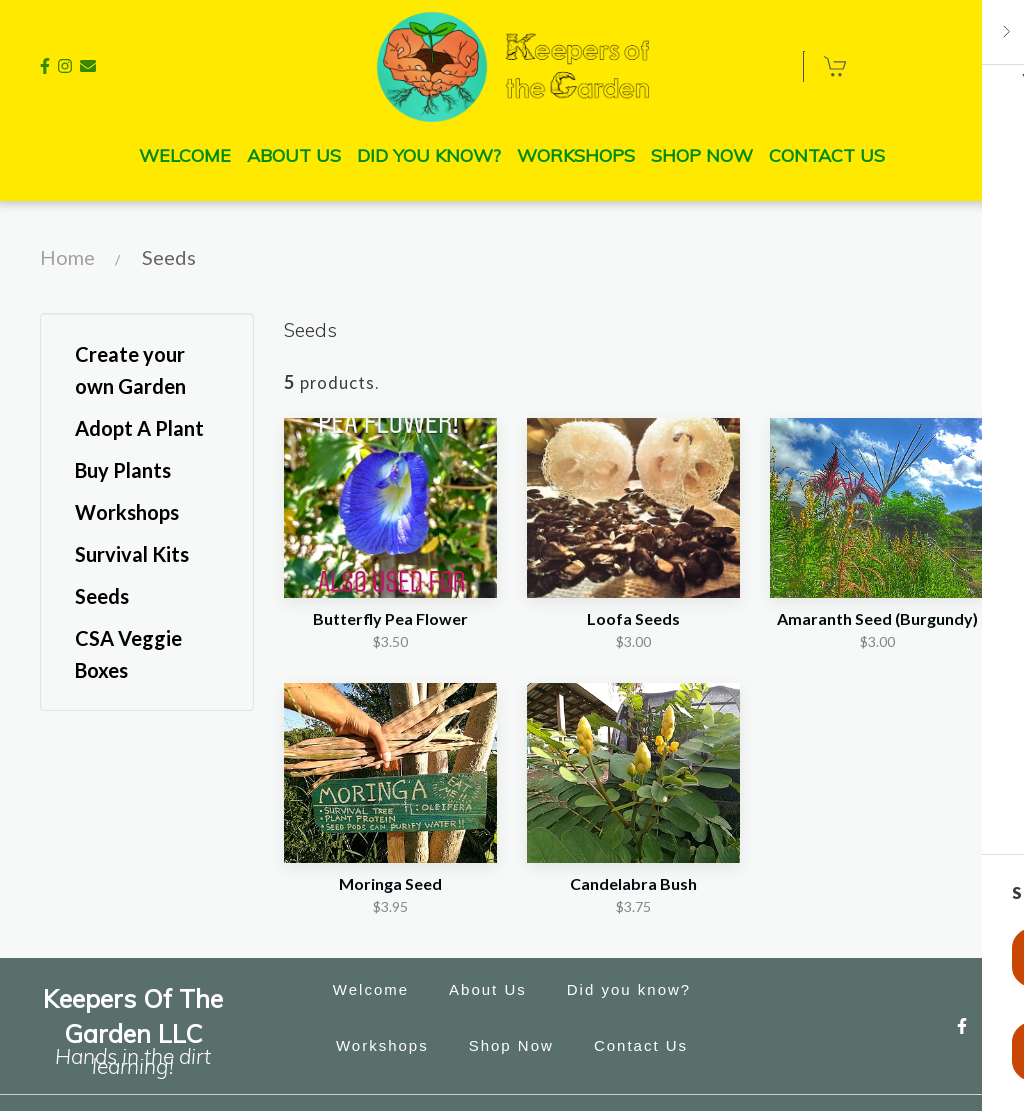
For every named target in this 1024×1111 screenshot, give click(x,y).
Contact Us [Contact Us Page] (827, 155)
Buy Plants (123, 470)
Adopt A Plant (139, 428)
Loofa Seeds (633, 618)
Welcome (377, 990)
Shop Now (517, 1046)
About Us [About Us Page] (294, 155)
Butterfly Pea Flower (390, 618)
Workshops (127, 512)
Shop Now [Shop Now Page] (702, 155)
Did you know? (635, 990)
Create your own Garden (130, 370)
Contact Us (647, 1046)
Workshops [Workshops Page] (576, 155)
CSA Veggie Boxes (128, 654)
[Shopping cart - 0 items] (836, 66)
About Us (494, 990)
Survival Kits (132, 554)
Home (67, 257)
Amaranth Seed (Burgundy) (877, 618)
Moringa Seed (390, 883)
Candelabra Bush (633, 883)
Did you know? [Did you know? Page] (429, 155)
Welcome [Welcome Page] (185, 155)
